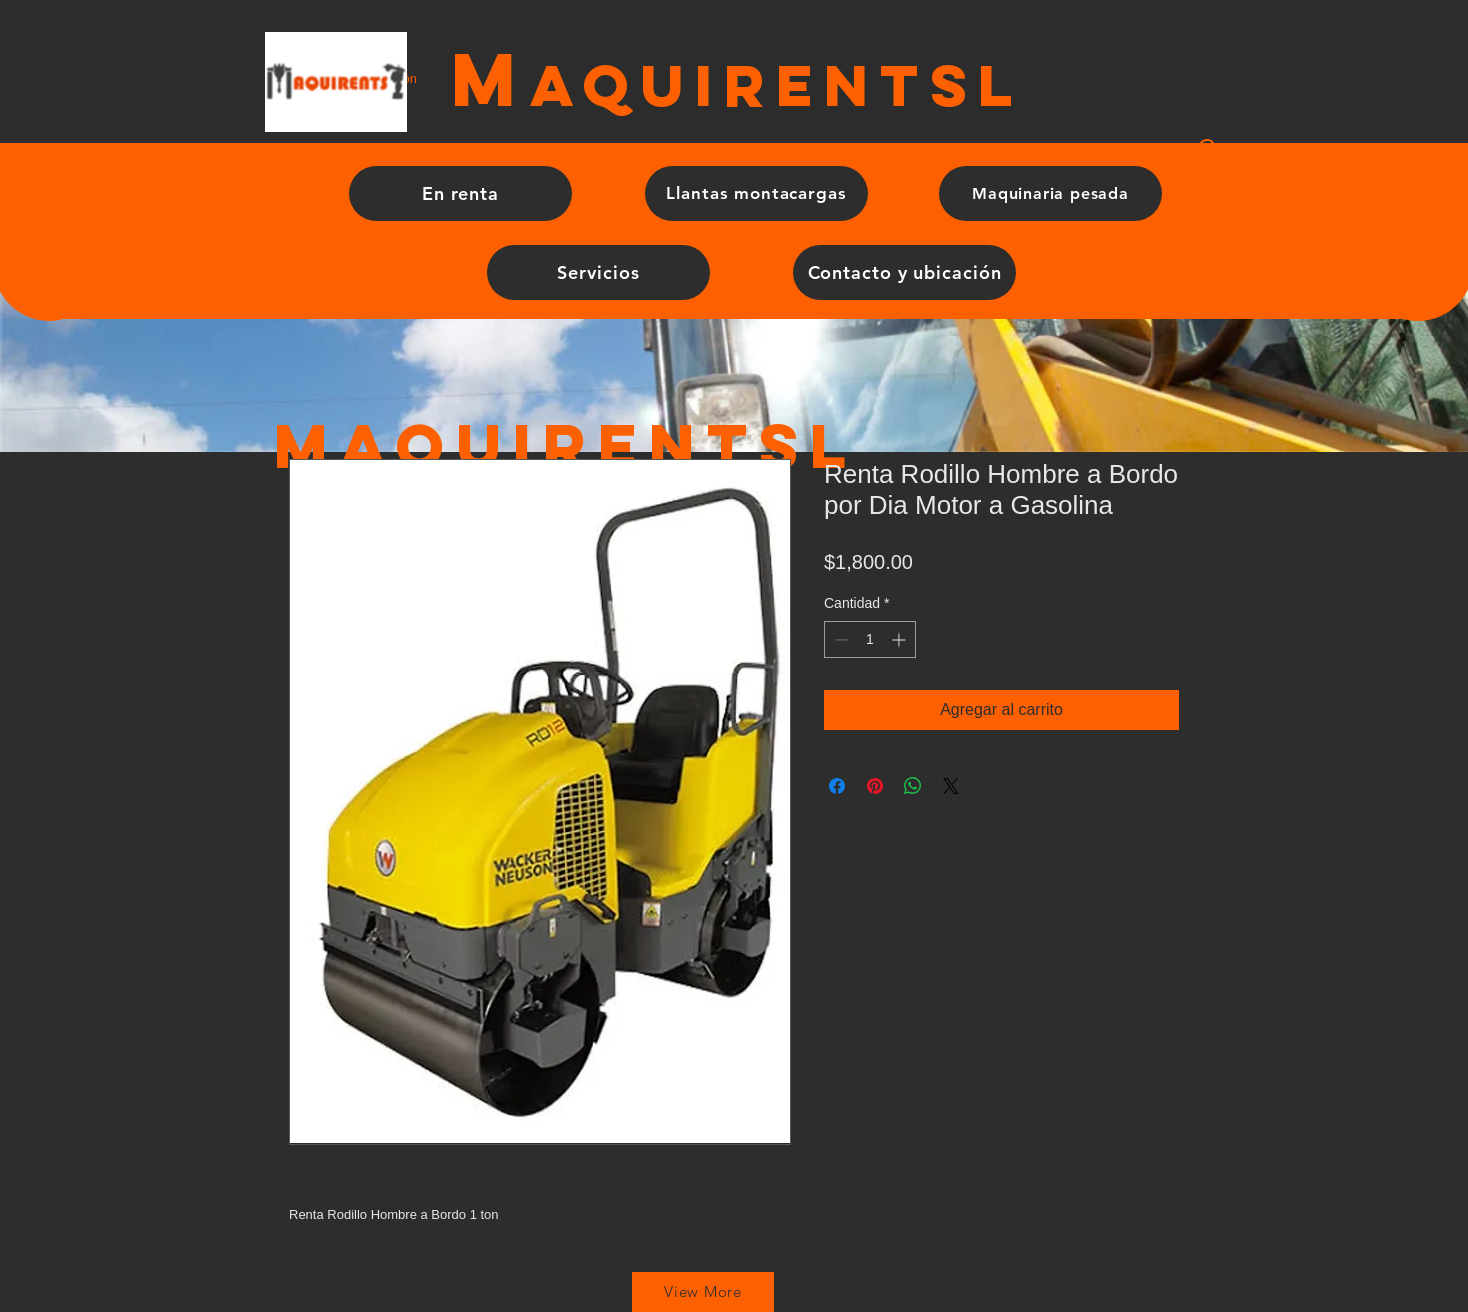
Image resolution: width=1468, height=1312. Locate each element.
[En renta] (460, 193)
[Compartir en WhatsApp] (913, 786)
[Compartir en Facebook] (837, 786)
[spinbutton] (870, 639)
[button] (1207, 159)
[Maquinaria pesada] (1050, 193)
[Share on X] (951, 786)
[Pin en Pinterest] (875, 786)
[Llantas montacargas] (756, 193)
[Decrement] (839, 639)
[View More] (703, 1292)
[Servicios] (598, 272)
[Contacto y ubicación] (904, 272)
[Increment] (900, 639)
